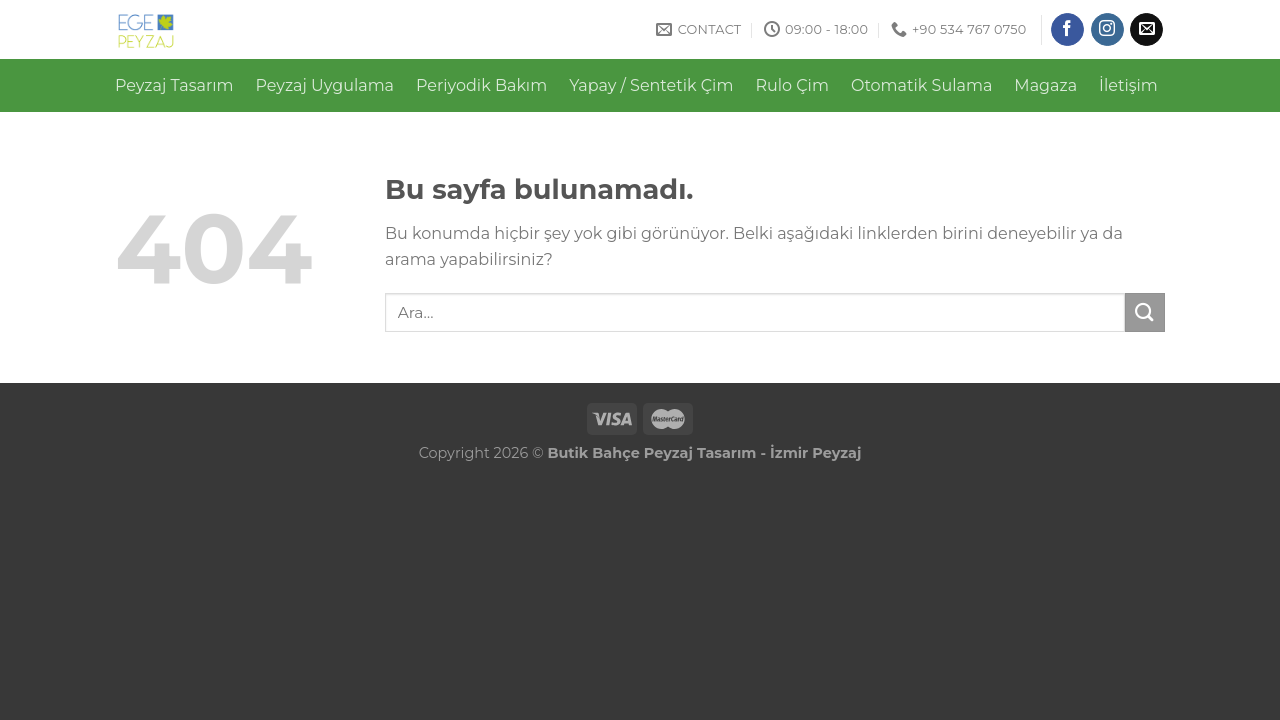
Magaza (1045, 85)
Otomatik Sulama (921, 85)
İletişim (1128, 85)
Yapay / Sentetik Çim (651, 85)
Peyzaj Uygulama (325, 85)
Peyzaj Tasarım (174, 85)
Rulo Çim (791, 85)
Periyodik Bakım (481, 85)
